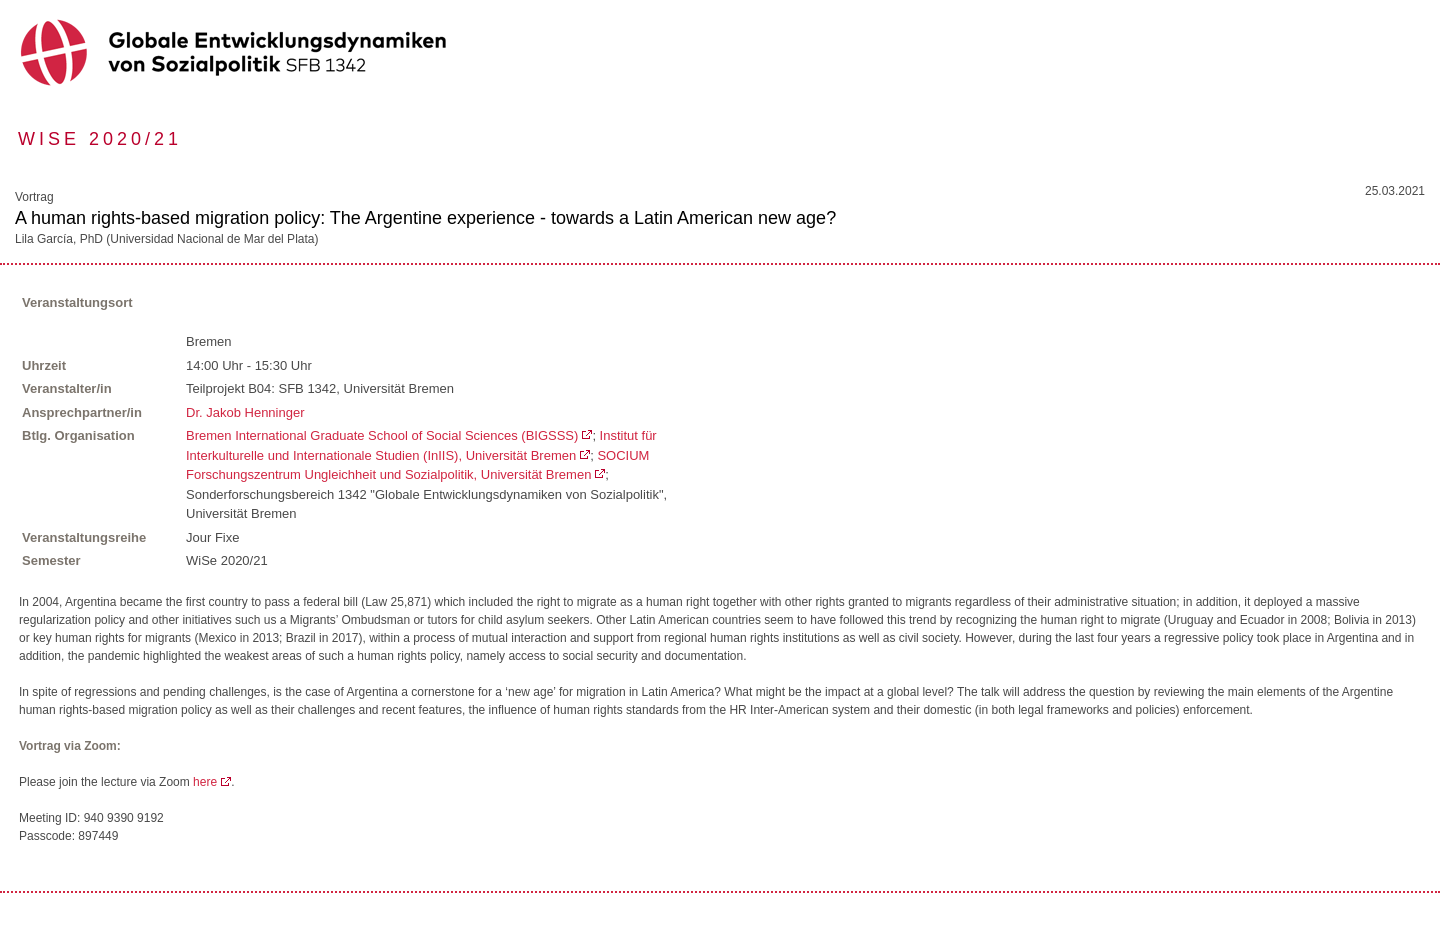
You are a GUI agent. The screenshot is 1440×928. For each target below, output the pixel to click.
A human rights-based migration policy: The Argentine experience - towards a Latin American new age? (425, 218)
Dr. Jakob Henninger (245, 412)
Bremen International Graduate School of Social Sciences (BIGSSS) (382, 435)
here (205, 782)
